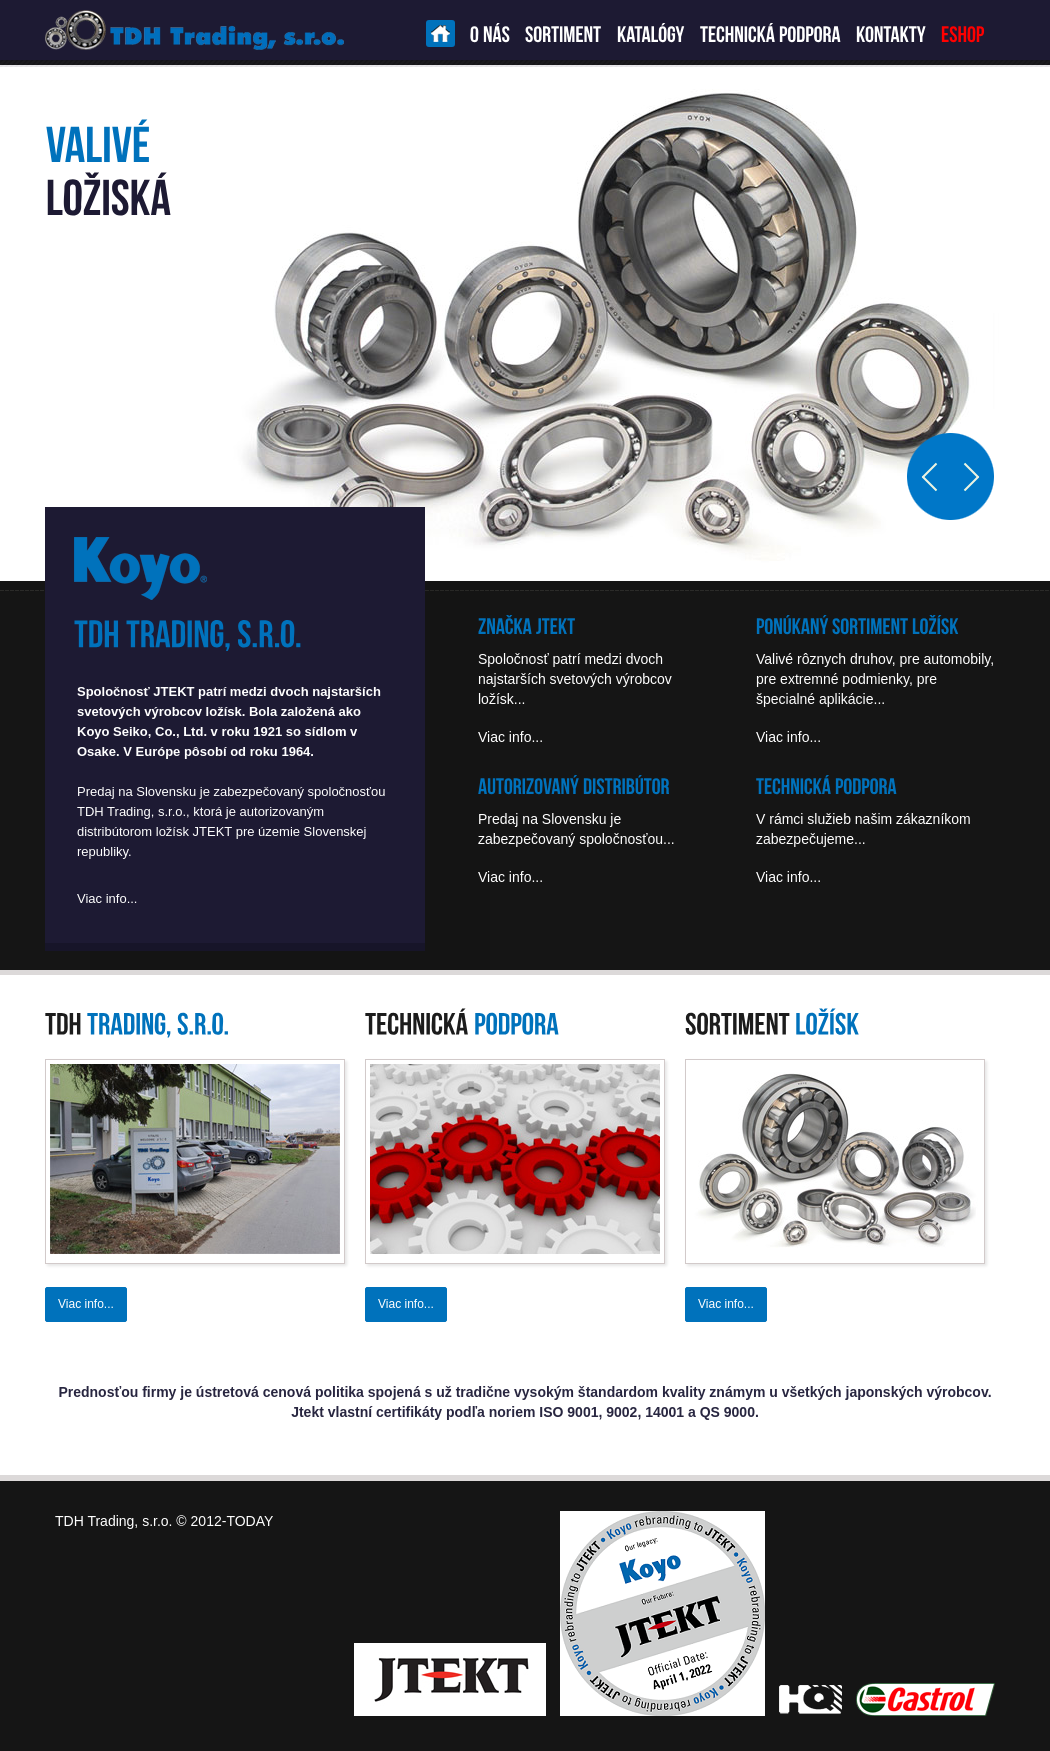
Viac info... (107, 898)
